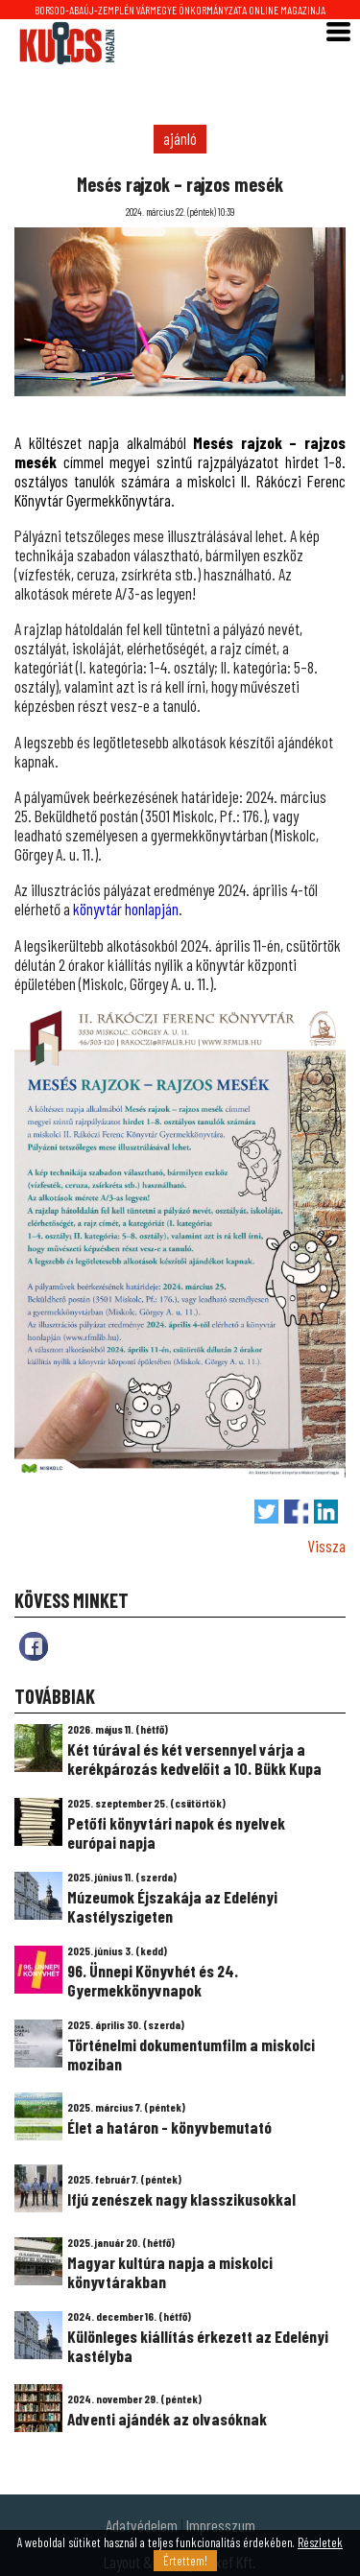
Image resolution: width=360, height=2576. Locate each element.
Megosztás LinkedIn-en (326, 1512)
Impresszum (220, 2525)
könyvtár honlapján (126, 908)
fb (33, 1646)
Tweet (266, 1512)
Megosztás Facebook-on (296, 1512)
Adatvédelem (142, 2525)
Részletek (320, 2542)
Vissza (326, 1545)
